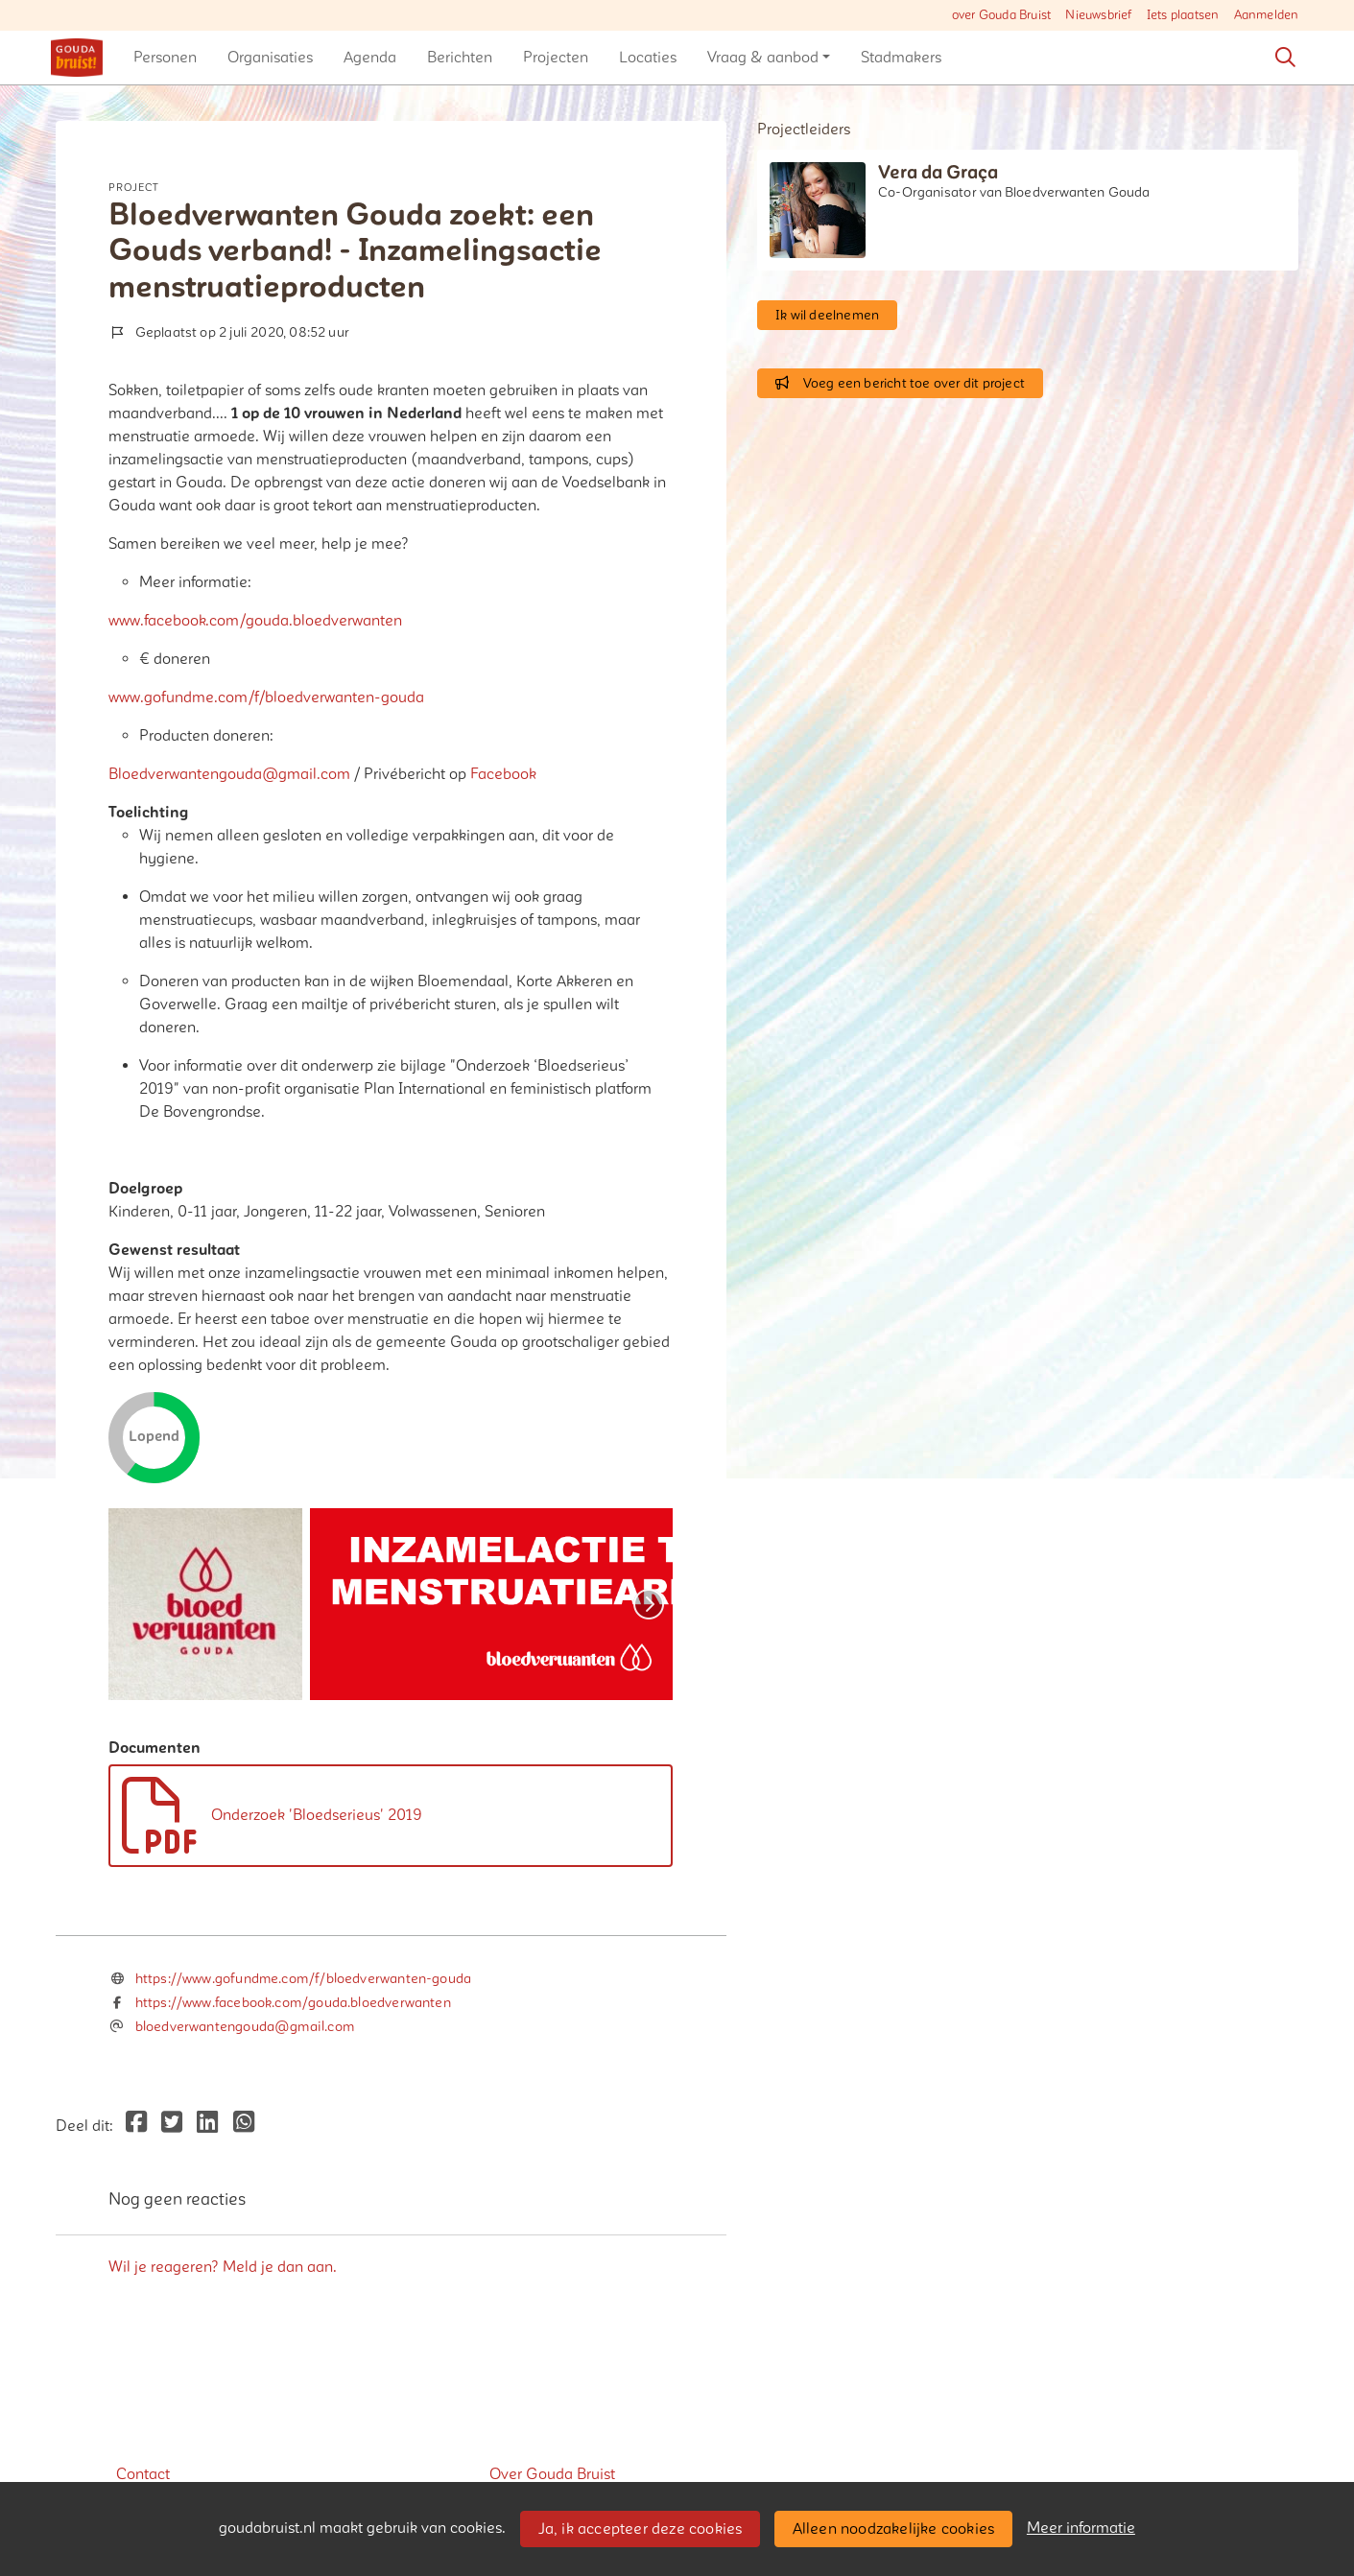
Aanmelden (1266, 15)
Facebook (503, 774)
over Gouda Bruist (1001, 15)
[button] (165, 57)
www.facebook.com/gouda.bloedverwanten (255, 620)
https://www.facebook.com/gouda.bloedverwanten (293, 2003)
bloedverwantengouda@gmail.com (244, 2027)
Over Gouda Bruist (552, 2474)
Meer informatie (1081, 2528)
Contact (143, 2474)
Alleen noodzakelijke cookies (894, 2529)
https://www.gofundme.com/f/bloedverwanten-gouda (303, 1979)
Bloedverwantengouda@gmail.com (229, 774)
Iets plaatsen (1183, 15)
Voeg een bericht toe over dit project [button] (900, 383)
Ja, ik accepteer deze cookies (640, 2529)
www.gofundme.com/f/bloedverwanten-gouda (266, 697)
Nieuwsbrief (1098, 15)
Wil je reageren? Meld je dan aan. (222, 2267)
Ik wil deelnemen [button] (827, 315)
